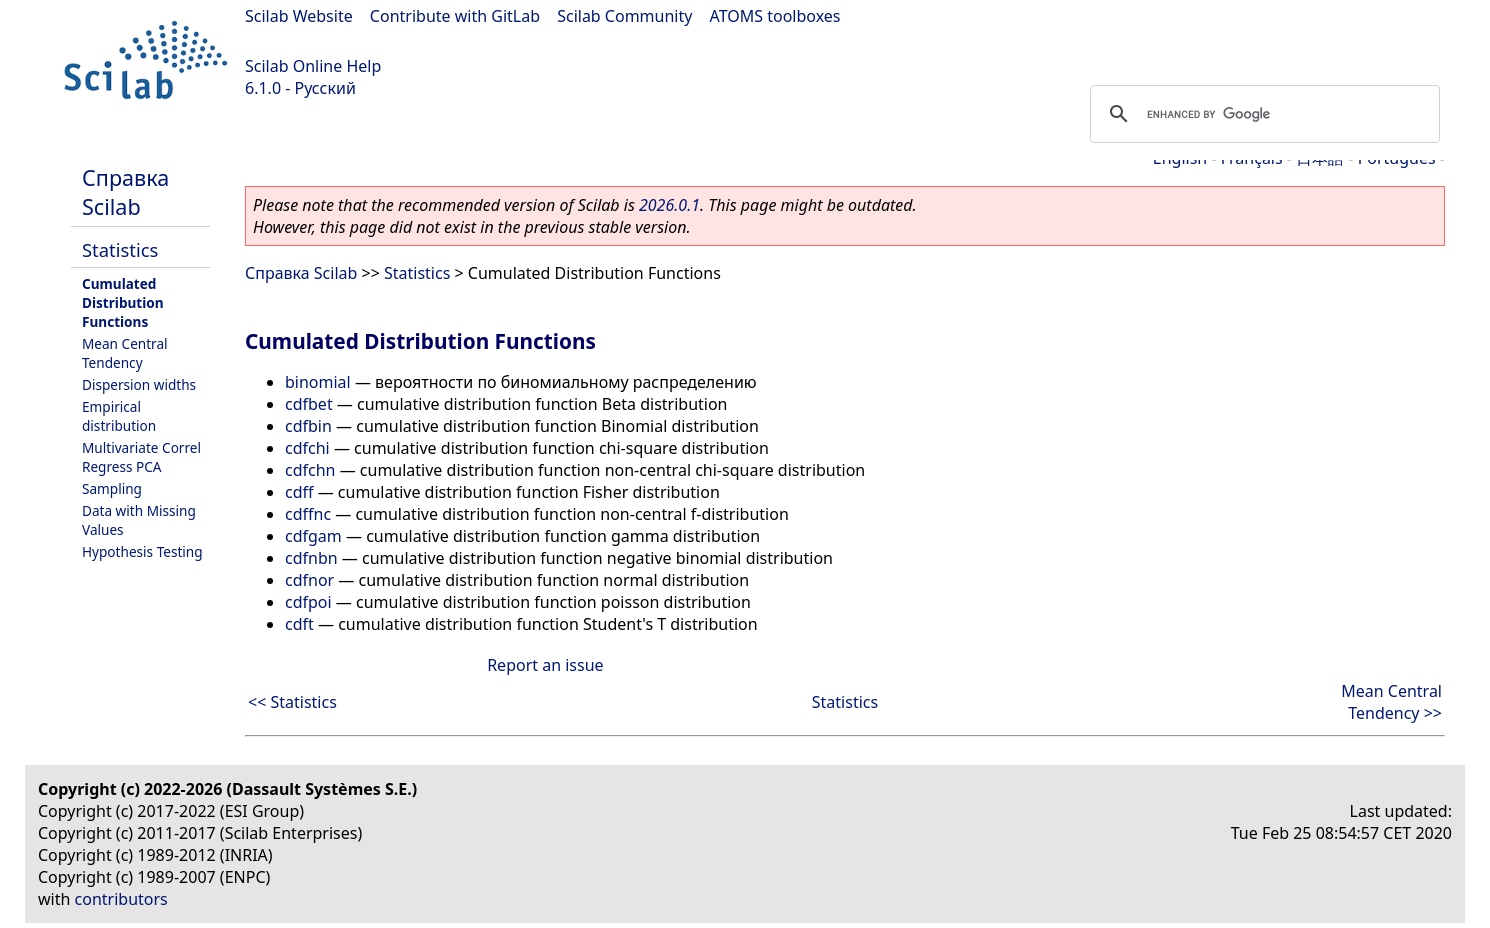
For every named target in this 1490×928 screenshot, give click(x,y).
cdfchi (307, 448)
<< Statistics (292, 702)
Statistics (120, 249)
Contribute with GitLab (455, 16)
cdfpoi (308, 602)
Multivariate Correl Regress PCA (141, 457)
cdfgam (313, 536)
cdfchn (310, 470)
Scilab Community (624, 16)
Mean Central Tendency (125, 353)
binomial (318, 382)
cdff (299, 492)
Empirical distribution (119, 416)
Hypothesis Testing (142, 551)
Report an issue (545, 665)
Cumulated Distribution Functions (123, 302)
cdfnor (309, 580)
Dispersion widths (139, 384)
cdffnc (308, 514)
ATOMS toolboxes (775, 16)
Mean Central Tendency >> (1391, 702)
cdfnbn (311, 558)
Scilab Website (299, 16)
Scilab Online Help (313, 66)
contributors (121, 899)
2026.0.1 (669, 205)
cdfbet (309, 404)
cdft (299, 624)
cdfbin (308, 426)
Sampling (112, 488)
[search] (1262, 114)
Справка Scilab (125, 192)
